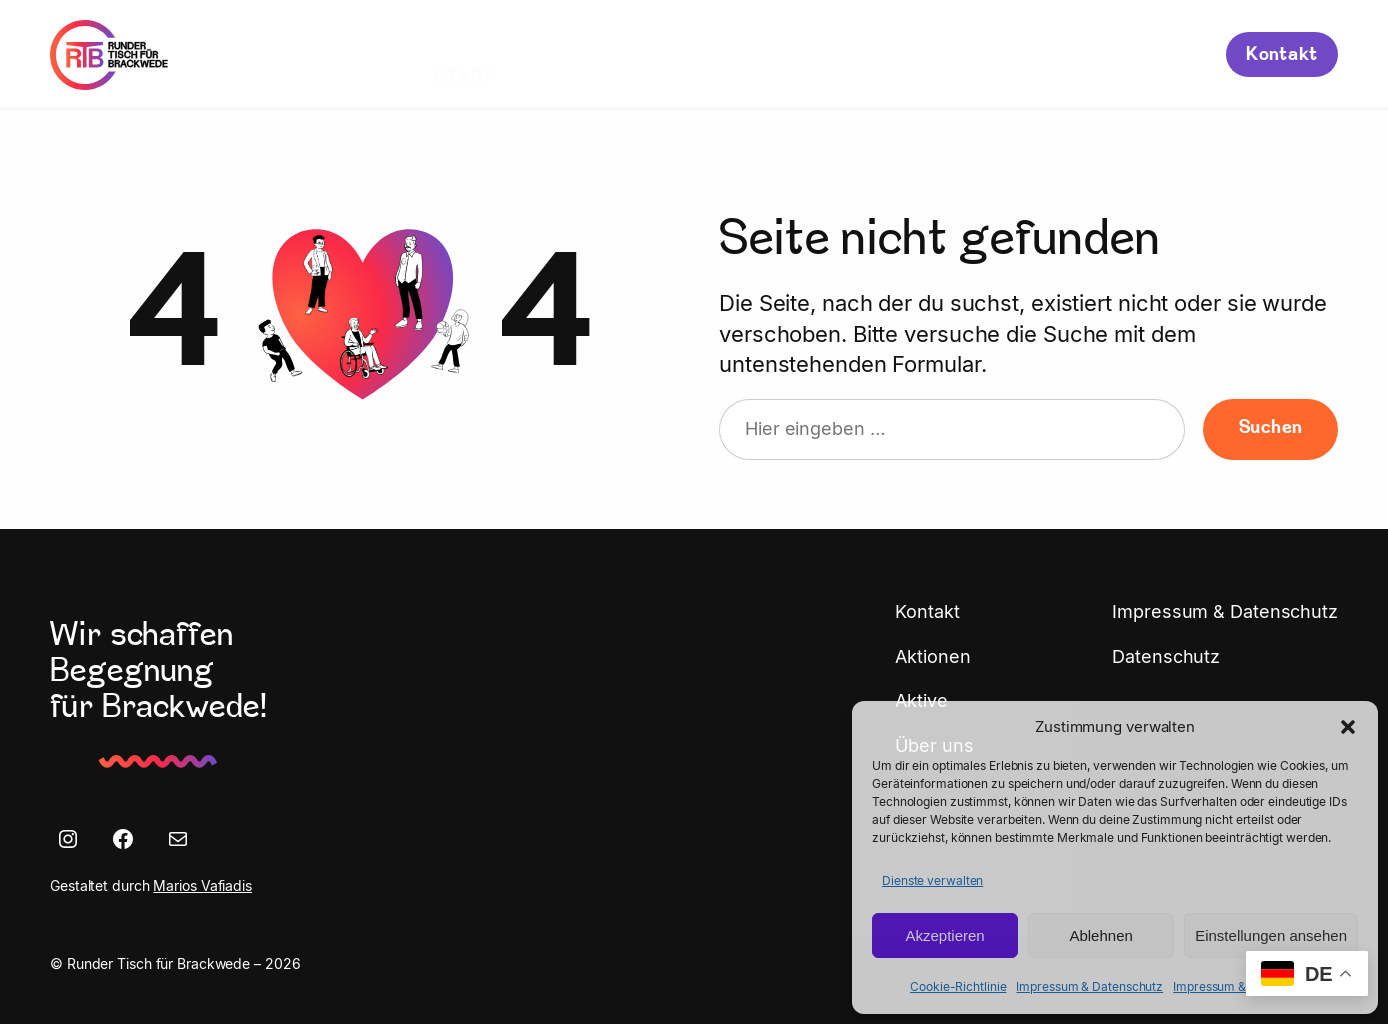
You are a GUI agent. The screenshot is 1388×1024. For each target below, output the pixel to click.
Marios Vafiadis (202, 885)
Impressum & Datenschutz (1089, 986)
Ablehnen (1100, 935)
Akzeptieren (944, 935)
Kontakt (1282, 55)
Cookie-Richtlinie (958, 986)
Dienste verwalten (932, 880)
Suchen (1270, 428)
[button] (1348, 727)
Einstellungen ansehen (1271, 935)
